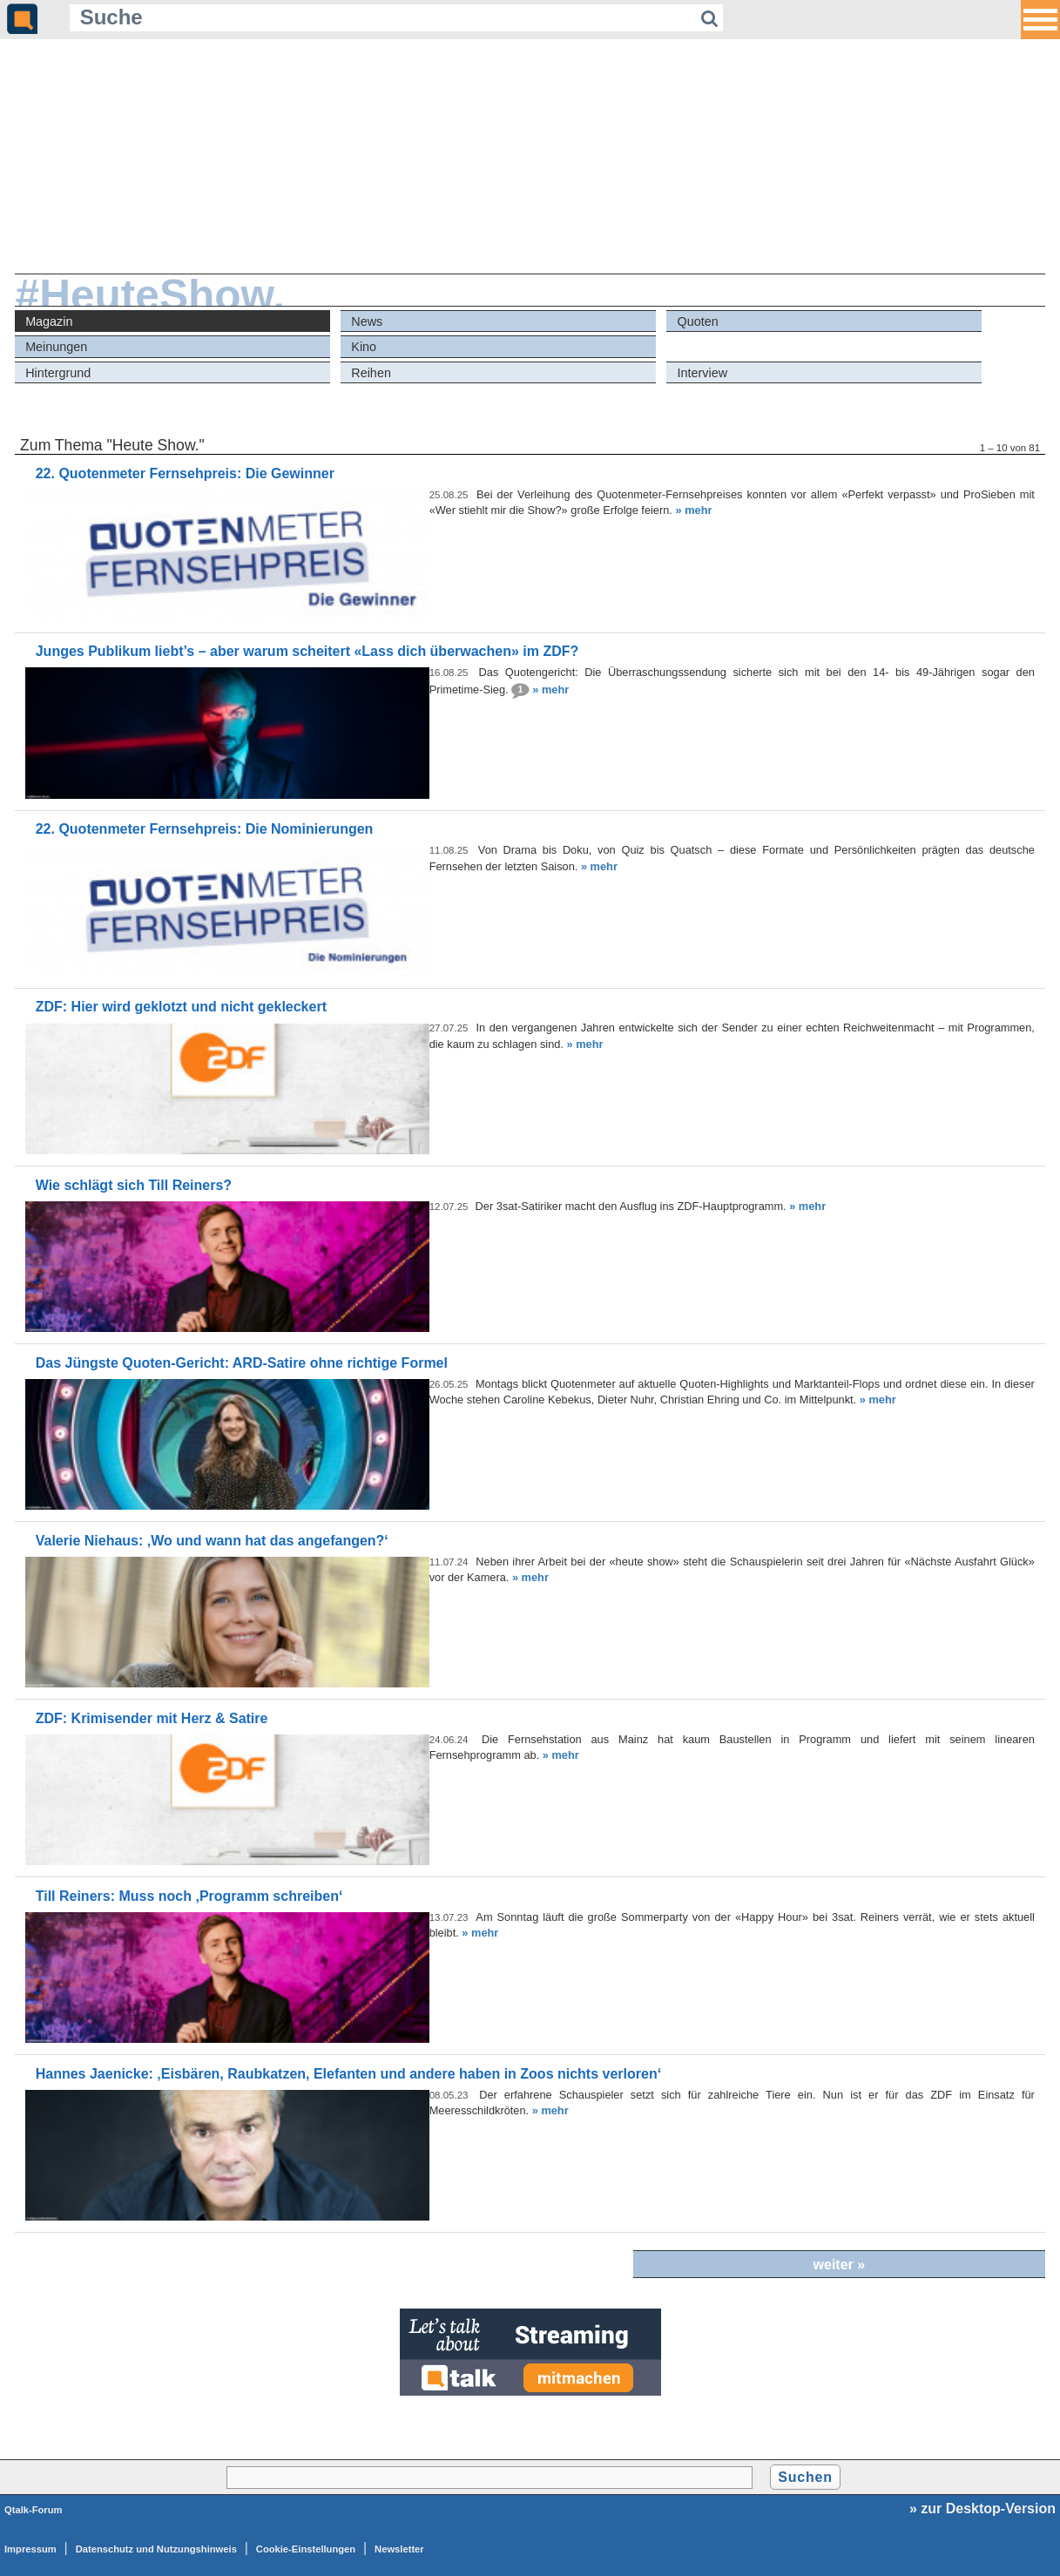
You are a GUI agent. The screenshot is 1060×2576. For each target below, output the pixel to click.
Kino (363, 347)
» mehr (693, 510)
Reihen (371, 373)
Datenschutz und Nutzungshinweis (156, 2549)
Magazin (48, 321)
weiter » (840, 2264)
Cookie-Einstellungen (305, 2549)
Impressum (30, 2549)
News (366, 321)
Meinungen (56, 347)
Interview (702, 373)
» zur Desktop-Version (982, 2508)
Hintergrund (58, 373)
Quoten (697, 321)
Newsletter (399, 2549)
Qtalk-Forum (33, 2510)
